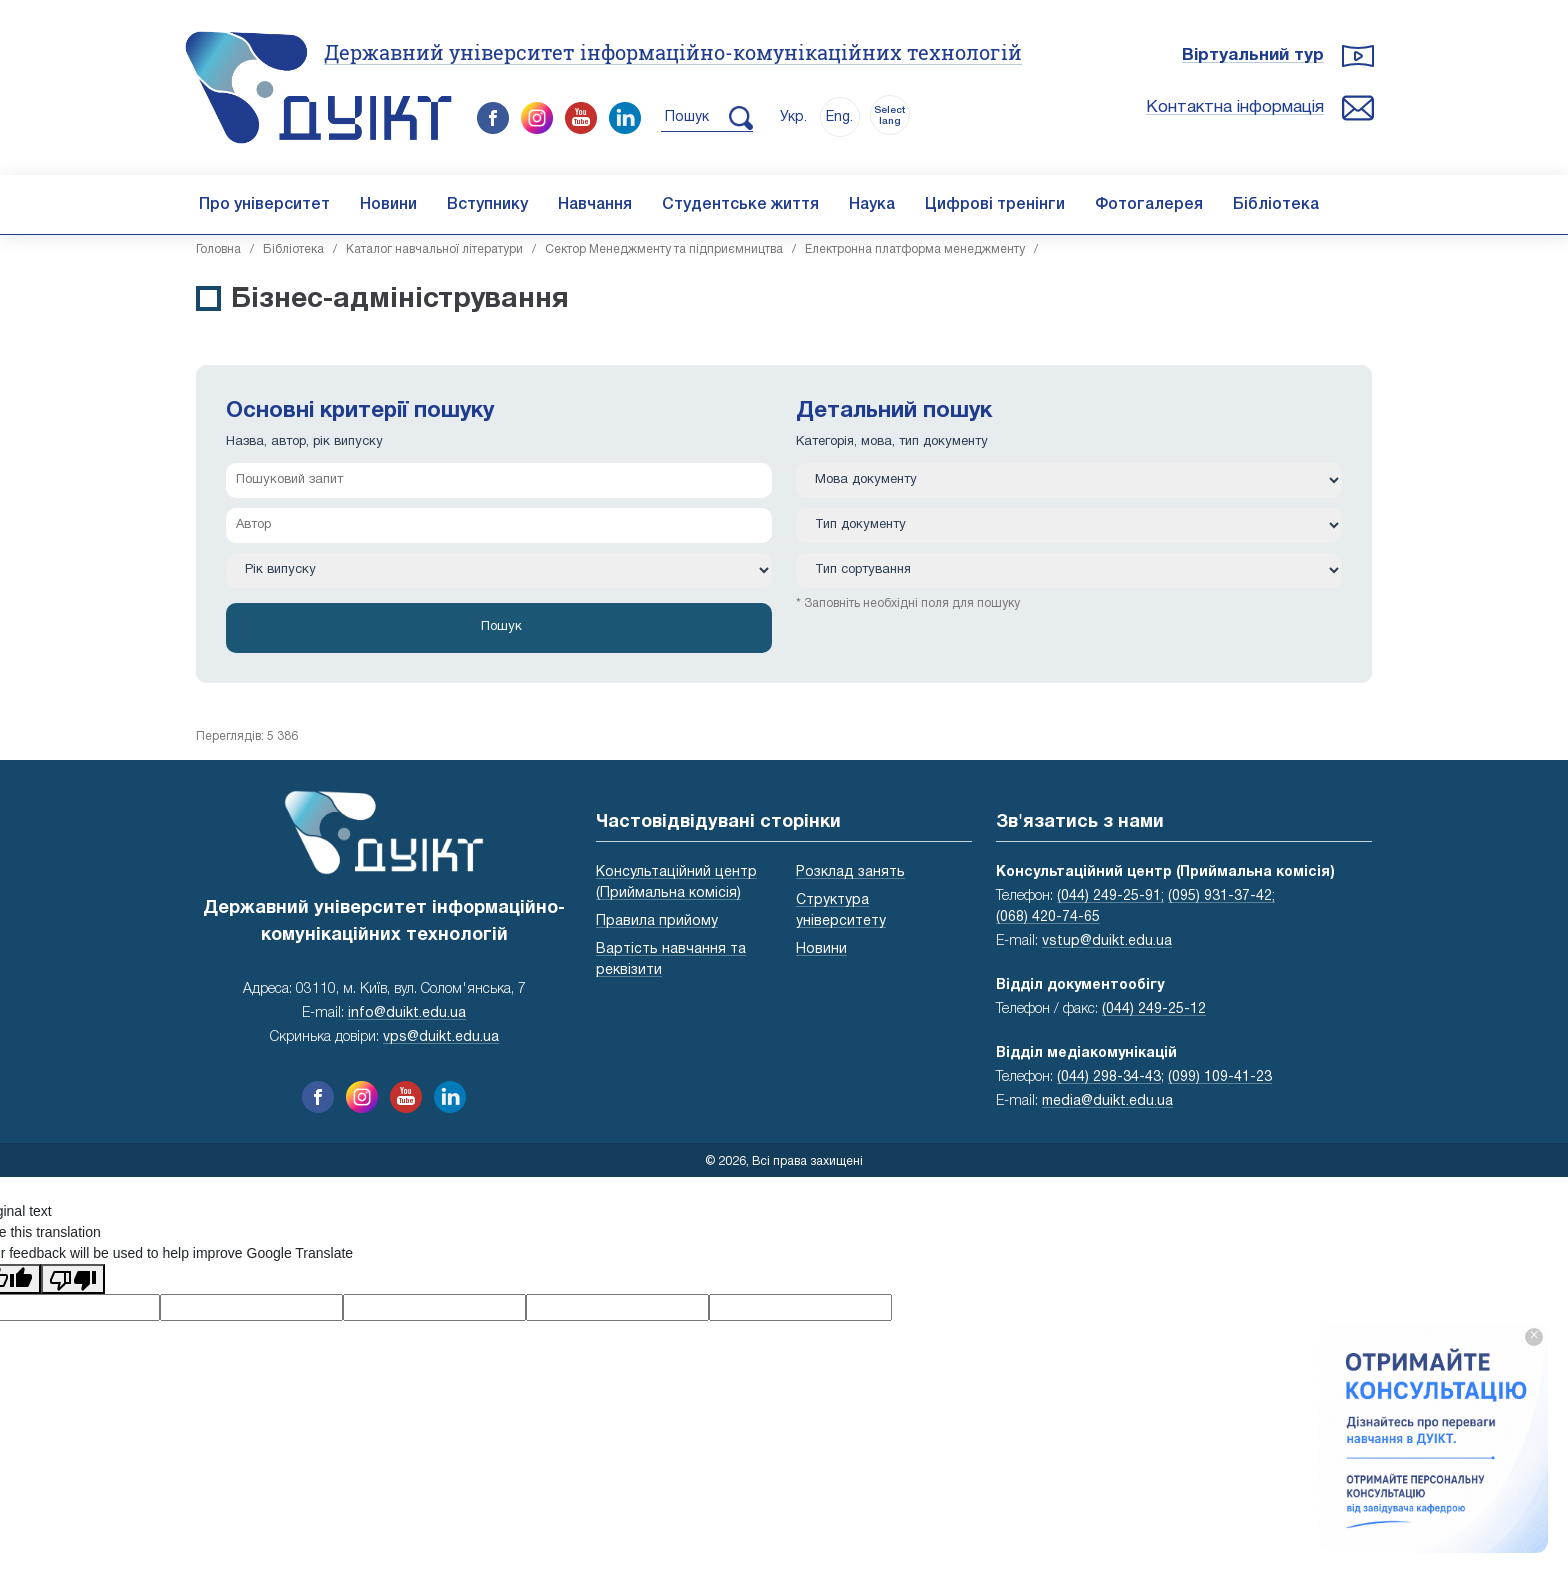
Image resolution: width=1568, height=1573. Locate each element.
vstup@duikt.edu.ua (1107, 941)
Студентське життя (740, 205)
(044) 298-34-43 (1109, 1077)
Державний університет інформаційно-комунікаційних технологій (673, 52)
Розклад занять (850, 872)
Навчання (595, 205)
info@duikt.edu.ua (407, 1013)
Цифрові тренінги (995, 205)
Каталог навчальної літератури (434, 249)
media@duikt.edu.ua (1107, 1101)
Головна (218, 249)
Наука (872, 205)
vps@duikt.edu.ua (441, 1037)
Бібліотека (1276, 205)
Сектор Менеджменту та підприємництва (664, 249)
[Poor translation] (73, 1279)
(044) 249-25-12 (1154, 1009)
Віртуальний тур (1253, 55)
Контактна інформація (1235, 107)
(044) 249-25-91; (1110, 896)
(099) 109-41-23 (1220, 1077)
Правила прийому (657, 921)
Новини (388, 205)
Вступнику (487, 205)
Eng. (839, 117)
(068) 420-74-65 (1048, 917)
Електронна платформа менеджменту (915, 249)
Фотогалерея (1149, 205)
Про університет (264, 205)
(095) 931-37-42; (1221, 896)
